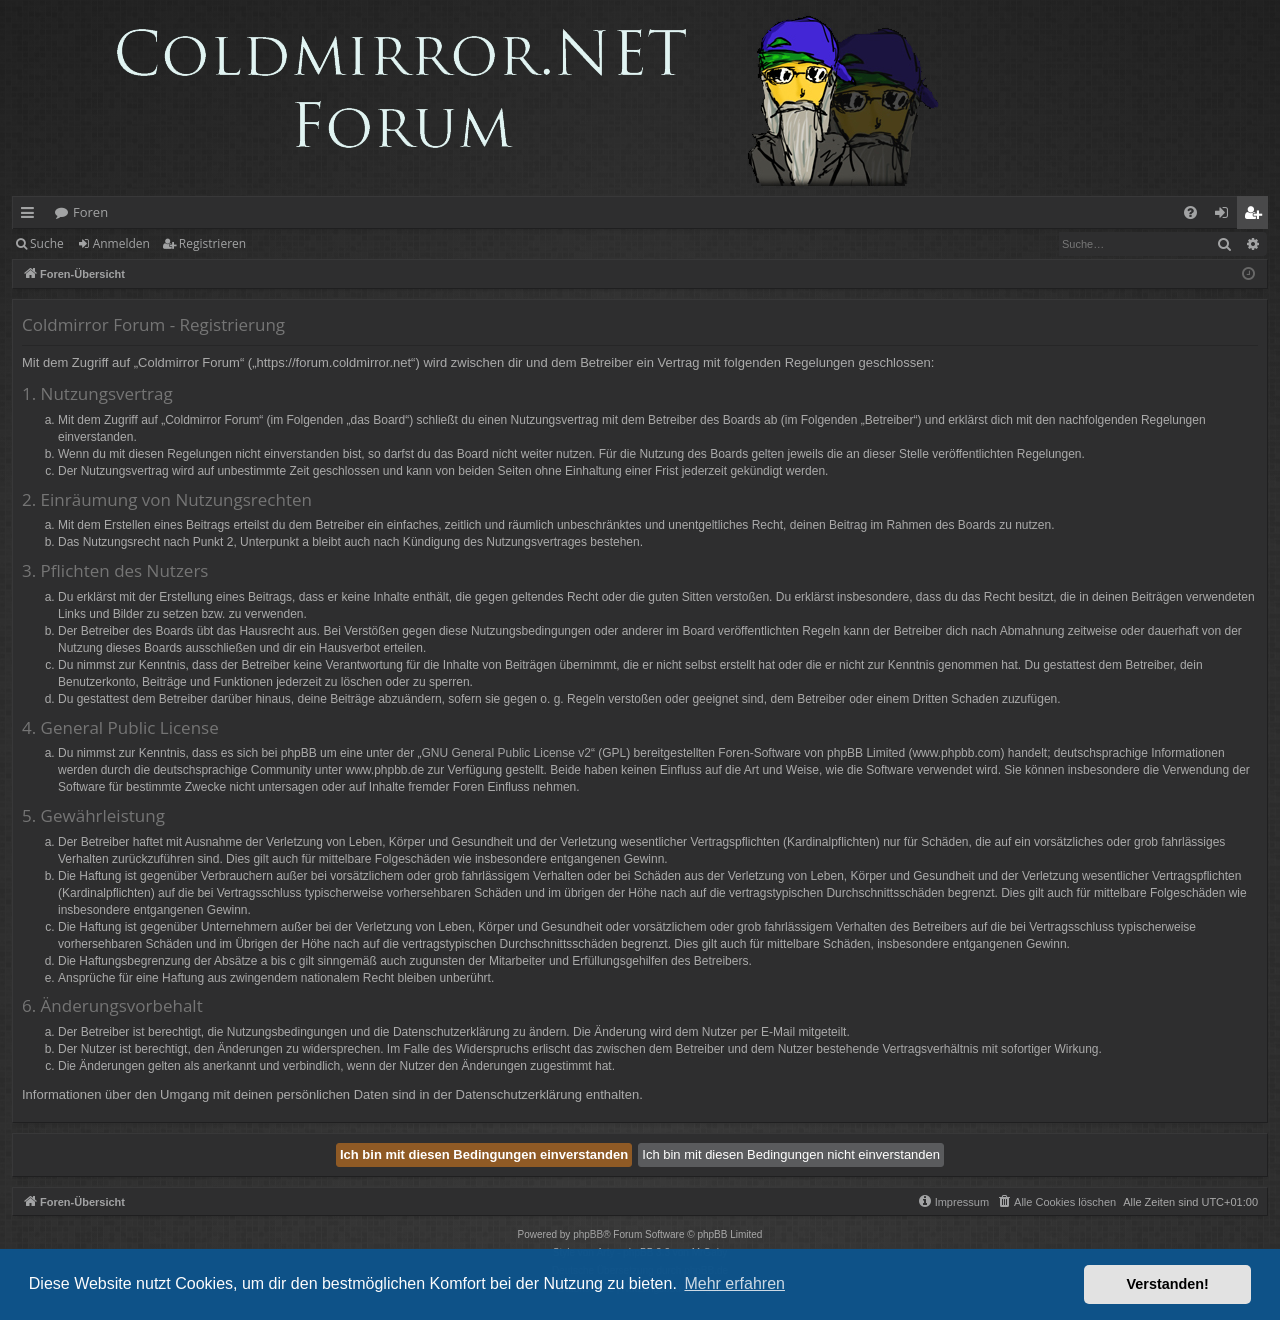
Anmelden (121, 243)
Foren (90, 212)
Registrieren (212, 243)
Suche (47, 243)
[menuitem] (1190, 212)
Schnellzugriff (31, 216)
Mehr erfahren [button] (734, 1283)
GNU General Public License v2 (506, 753)
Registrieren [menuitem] (1257, 216)
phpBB (588, 1234)
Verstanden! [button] (1168, 1284)
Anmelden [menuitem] (1227, 216)
